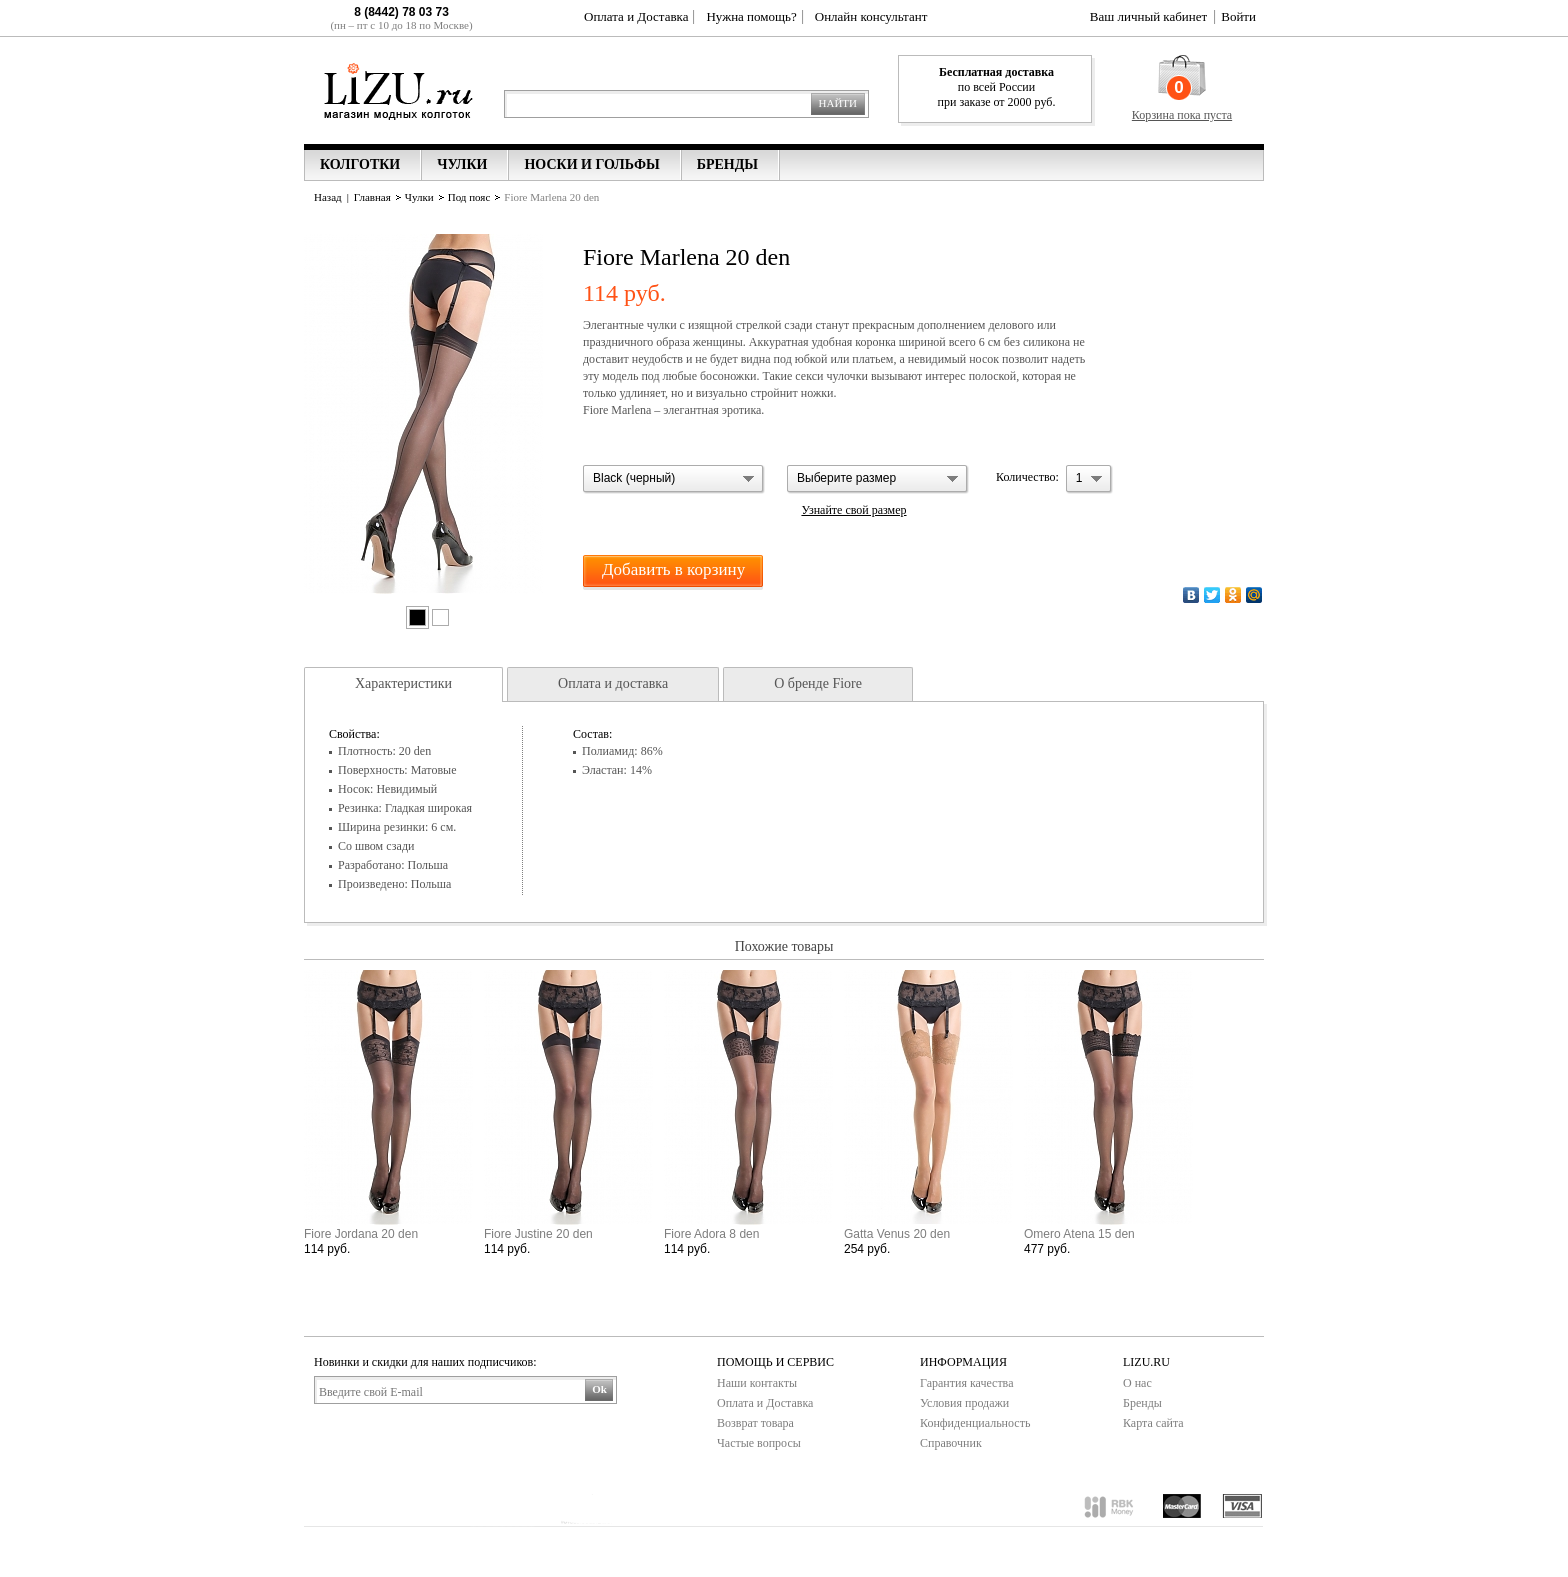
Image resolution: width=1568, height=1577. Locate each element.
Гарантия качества (966, 1383)
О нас (1137, 1383)
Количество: (1027, 477)
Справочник (951, 1443)
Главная (372, 197)
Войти (1238, 16)
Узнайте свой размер (853, 510)
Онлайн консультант (871, 16)
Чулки (419, 197)
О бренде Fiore (818, 683)
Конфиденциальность (975, 1423)
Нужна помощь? (751, 16)
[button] (674, 479)
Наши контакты (757, 1383)
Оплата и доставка (613, 683)
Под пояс (469, 197)
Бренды (1142, 1403)
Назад (328, 197)
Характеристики (403, 683)
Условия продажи (964, 1403)
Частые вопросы (759, 1443)
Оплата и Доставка (636, 16)
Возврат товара (755, 1423)
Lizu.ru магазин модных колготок (398, 89)
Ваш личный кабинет (1148, 16)
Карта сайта (1153, 1423)
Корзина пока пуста (1182, 115)
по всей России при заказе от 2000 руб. (997, 87)
